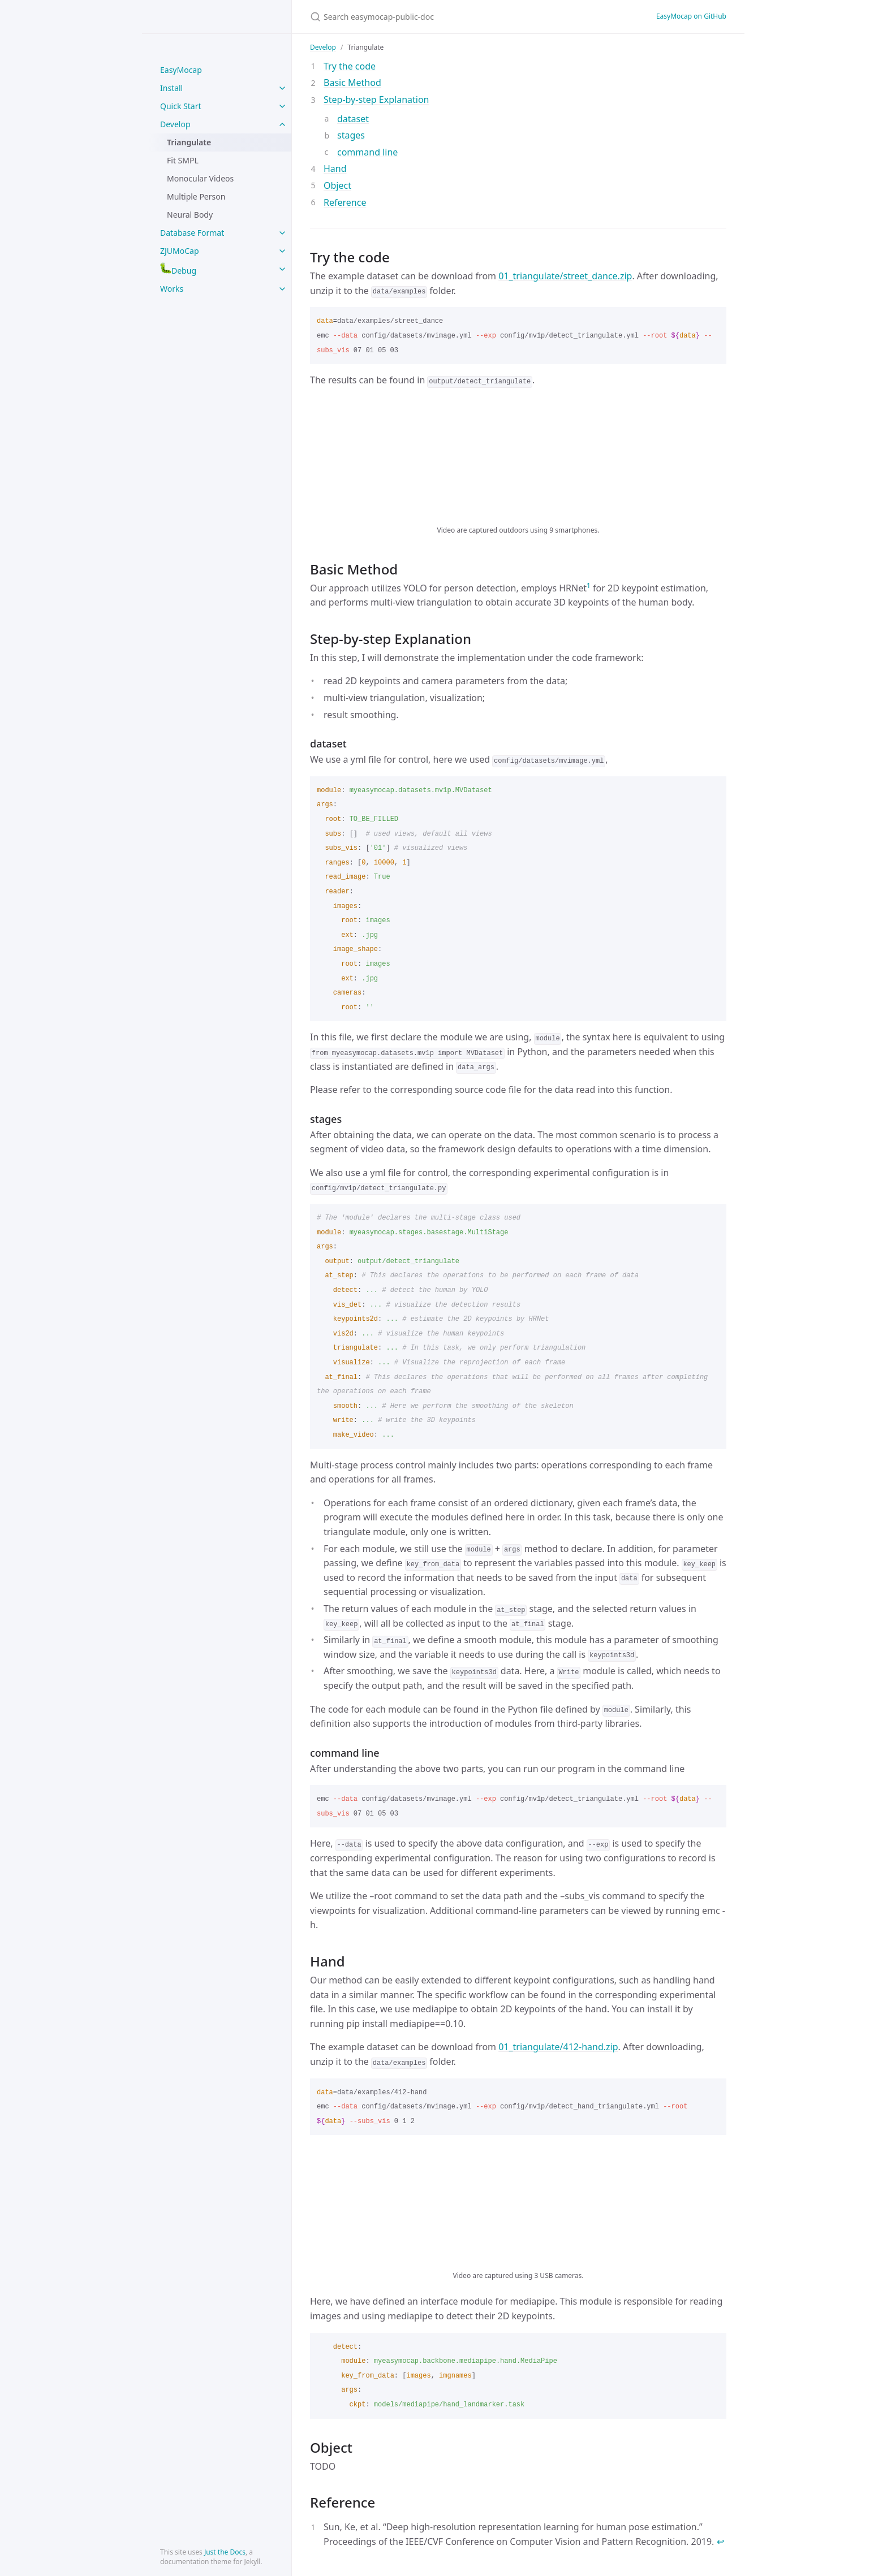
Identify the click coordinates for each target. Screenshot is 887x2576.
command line (367, 152)
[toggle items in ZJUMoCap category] (282, 251)
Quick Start (180, 106)
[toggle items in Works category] (282, 289)
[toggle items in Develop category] (282, 124)
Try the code (350, 66)
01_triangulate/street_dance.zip (565, 276)
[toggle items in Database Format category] (282, 233)
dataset (353, 119)
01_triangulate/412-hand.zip (558, 2047)
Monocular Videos (200, 178)
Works (171, 288)
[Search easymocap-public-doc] (443, 16)
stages (351, 135)
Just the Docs (225, 2552)
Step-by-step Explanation (376, 99)
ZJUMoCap (179, 250)
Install (171, 88)
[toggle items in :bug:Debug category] (282, 269)
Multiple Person (196, 196)
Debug (178, 269)
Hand (335, 168)
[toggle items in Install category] (282, 88)
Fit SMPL (183, 160)
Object (337, 185)
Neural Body (190, 214)
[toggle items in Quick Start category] (282, 106)
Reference (345, 202)
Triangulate (189, 142)
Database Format (192, 232)
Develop (175, 124)
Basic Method (352, 82)
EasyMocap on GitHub (691, 16)
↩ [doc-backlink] (720, 2541)
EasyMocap (181, 69)
